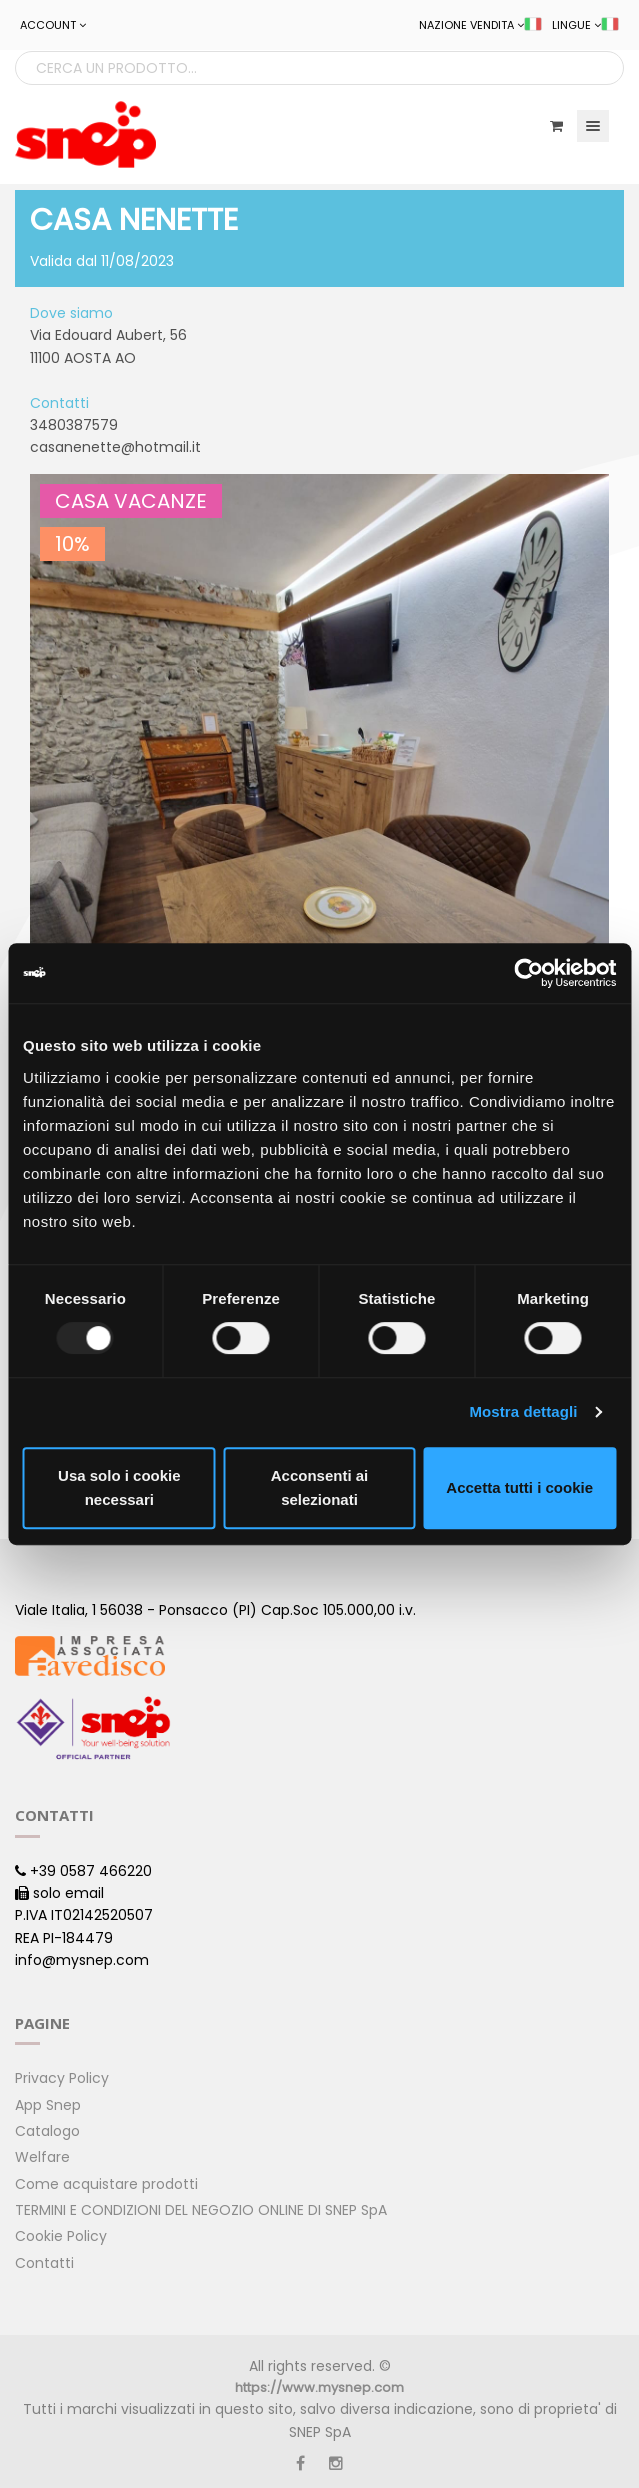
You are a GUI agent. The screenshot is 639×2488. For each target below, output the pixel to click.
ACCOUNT (53, 25)
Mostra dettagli (523, 1411)
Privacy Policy (62, 2078)
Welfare (42, 2157)
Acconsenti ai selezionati (320, 1487)
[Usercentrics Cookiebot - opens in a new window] (528, 973)
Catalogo (47, 2131)
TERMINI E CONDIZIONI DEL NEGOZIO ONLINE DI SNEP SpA (201, 2210)
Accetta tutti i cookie (519, 1487)
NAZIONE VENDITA (480, 25)
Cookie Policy (61, 2236)
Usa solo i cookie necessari (119, 1487)
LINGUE (585, 25)
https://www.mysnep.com (319, 2387)
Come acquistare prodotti (106, 2184)
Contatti (44, 2263)
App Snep (48, 2105)
